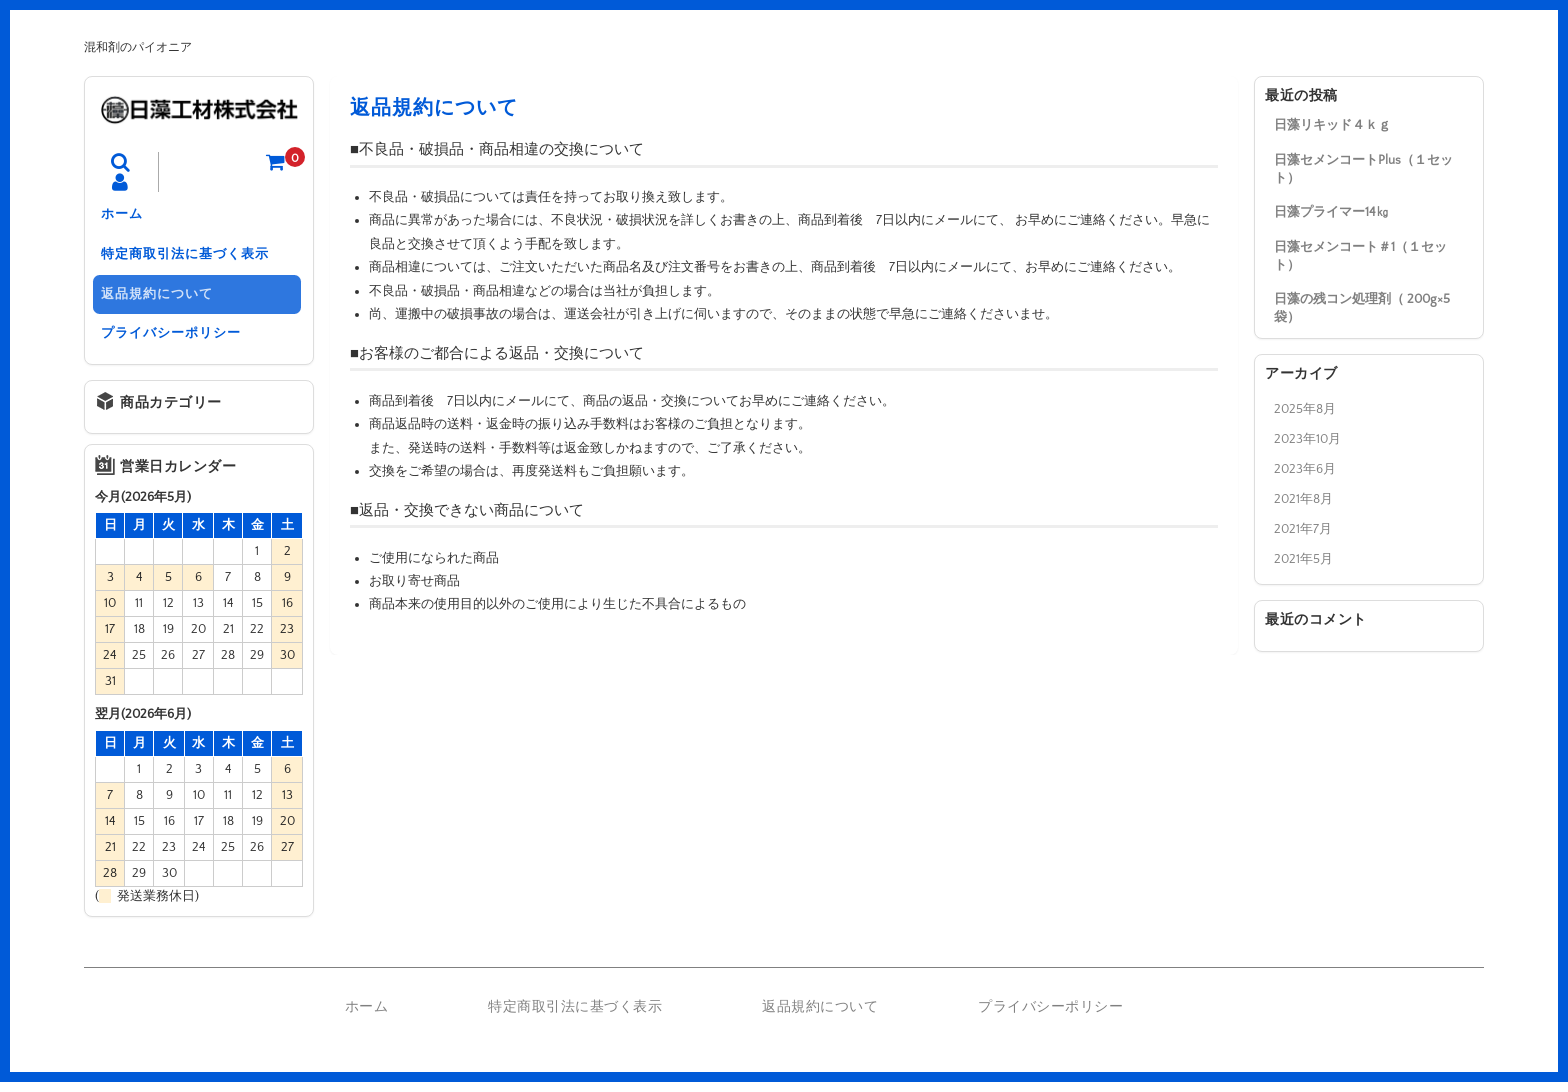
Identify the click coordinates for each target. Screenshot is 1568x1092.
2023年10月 (1307, 439)
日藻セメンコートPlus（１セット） (1363, 169)
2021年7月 (1303, 529)
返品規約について (161, 300)
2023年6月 (1305, 469)
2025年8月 (1305, 409)
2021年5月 (1303, 559)
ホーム (126, 216)
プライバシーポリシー (175, 342)
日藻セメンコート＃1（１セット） (1360, 256)
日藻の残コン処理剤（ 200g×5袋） (1362, 308)
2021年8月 (1303, 499)
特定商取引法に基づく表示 (189, 258)
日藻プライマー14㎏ (1331, 212)
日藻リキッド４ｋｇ (1332, 125)
